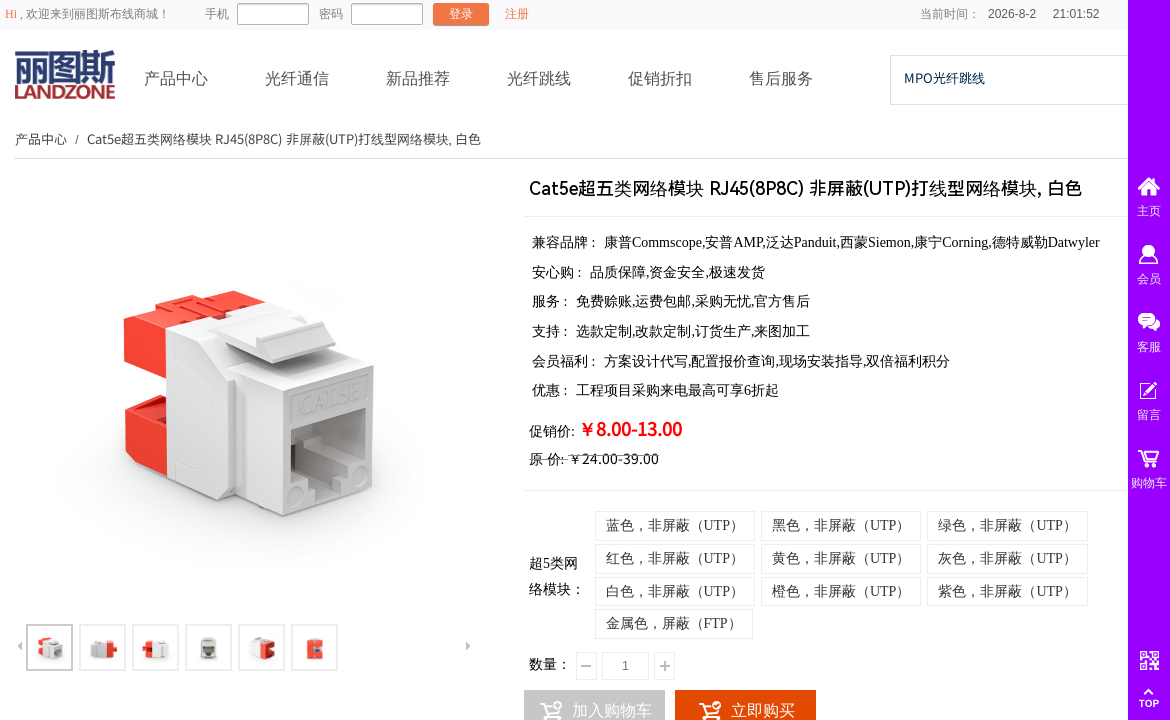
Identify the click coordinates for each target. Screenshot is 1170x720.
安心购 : (558, 272)
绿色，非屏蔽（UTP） (1007, 525)
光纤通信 (297, 78)
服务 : (551, 301)
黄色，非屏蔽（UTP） (841, 558)
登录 (461, 14)
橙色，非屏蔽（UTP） (841, 591)
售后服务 (781, 78)
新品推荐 (418, 78)
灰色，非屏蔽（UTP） (1007, 558)
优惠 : (551, 390)
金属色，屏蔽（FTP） (674, 623)
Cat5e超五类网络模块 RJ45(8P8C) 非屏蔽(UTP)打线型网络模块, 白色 (284, 138)
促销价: (552, 431)
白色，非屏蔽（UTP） (675, 591)
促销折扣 (660, 78)
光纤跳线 (539, 78)
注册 (517, 14)
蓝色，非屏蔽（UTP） (675, 525)
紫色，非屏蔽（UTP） (1007, 591)
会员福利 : (565, 361)
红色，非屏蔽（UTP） (675, 558)
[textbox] (1009, 78)
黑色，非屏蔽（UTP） (841, 525)
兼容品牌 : (565, 242)
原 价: (546, 459)
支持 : (551, 331)
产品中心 (176, 78)
